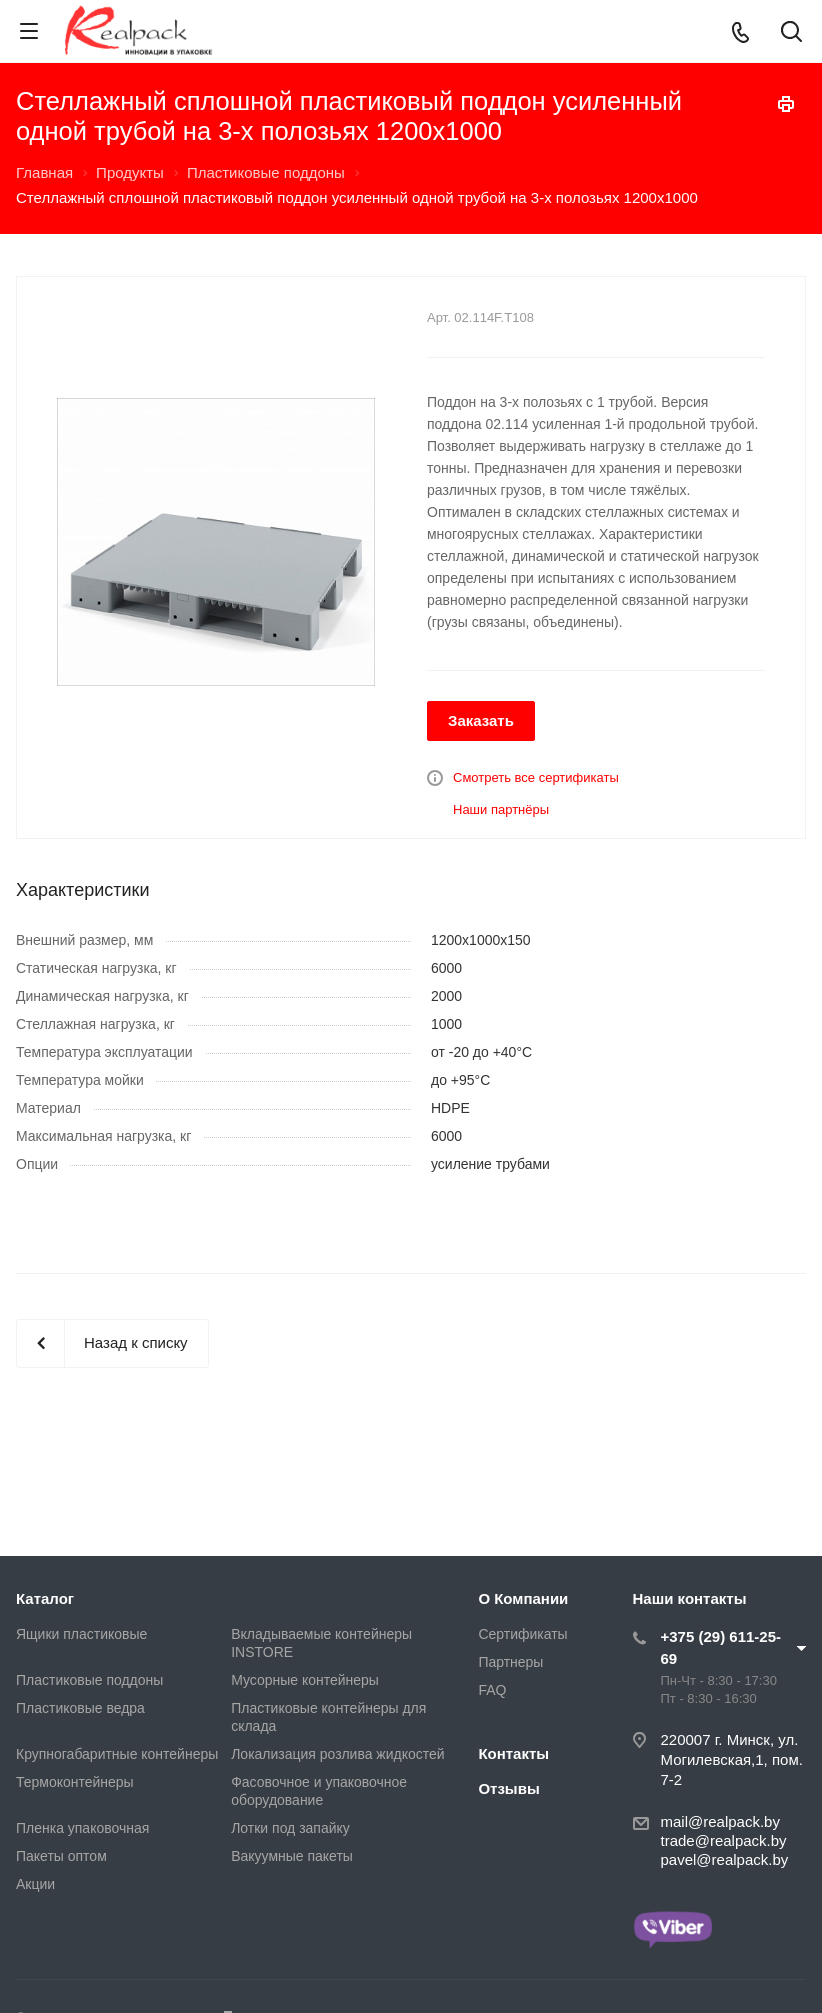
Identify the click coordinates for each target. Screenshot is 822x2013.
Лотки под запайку (290, 1828)
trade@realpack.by (724, 1840)
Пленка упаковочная (82, 1828)
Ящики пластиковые (81, 1634)
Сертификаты (522, 1634)
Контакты (513, 1753)
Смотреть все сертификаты (536, 777)
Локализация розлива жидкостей (337, 1754)
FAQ (492, 1690)
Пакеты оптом (61, 1856)
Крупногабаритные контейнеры (117, 1754)
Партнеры (510, 1662)
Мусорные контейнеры (305, 1680)
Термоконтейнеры (75, 1782)
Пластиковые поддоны (89, 1680)
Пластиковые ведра (80, 1708)
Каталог (45, 1598)
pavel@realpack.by (725, 1859)
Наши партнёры (501, 809)
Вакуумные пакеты (292, 1856)
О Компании (523, 1598)
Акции (35, 1884)
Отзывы (508, 1788)
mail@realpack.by (720, 1821)
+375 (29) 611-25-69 (721, 1647)
